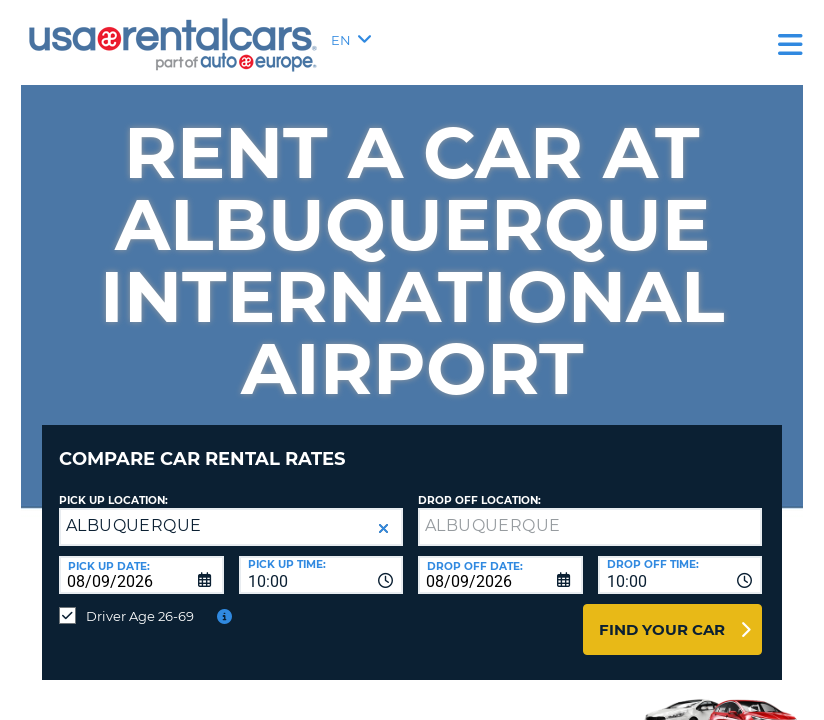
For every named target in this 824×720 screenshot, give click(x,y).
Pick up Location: (113, 485)
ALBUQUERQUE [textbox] (133, 510)
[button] (383, 513)
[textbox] (590, 512)
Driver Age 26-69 (140, 601)
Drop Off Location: (479, 485)
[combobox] (321, 560)
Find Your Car (662, 614)
